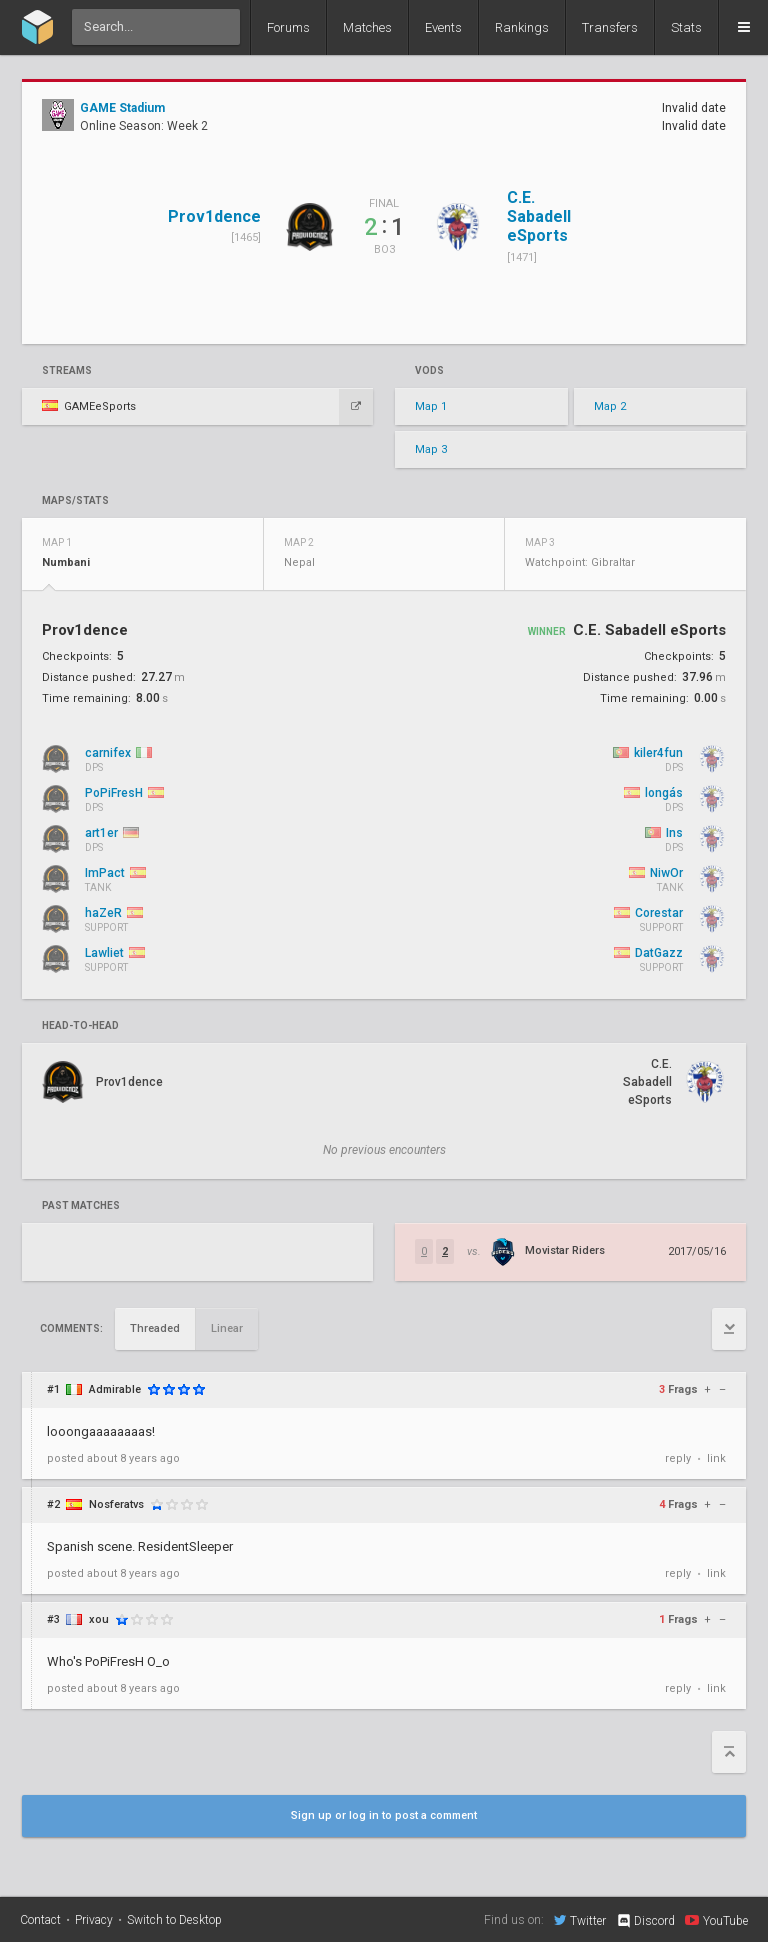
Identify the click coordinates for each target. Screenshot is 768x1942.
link (716, 1458)
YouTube (716, 1920)
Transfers (610, 27)
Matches (367, 27)
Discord (645, 1921)
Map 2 (610, 406)
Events (443, 27)
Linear (227, 1328)
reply (678, 1458)
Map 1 (431, 406)
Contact (40, 1920)
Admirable (115, 1389)
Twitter (580, 1920)
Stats (686, 27)
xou (99, 1619)
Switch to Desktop (174, 1920)
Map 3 (431, 449)
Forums (288, 27)
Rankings (522, 27)
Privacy (94, 1920)
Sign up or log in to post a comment (384, 1815)
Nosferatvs (116, 1504)
